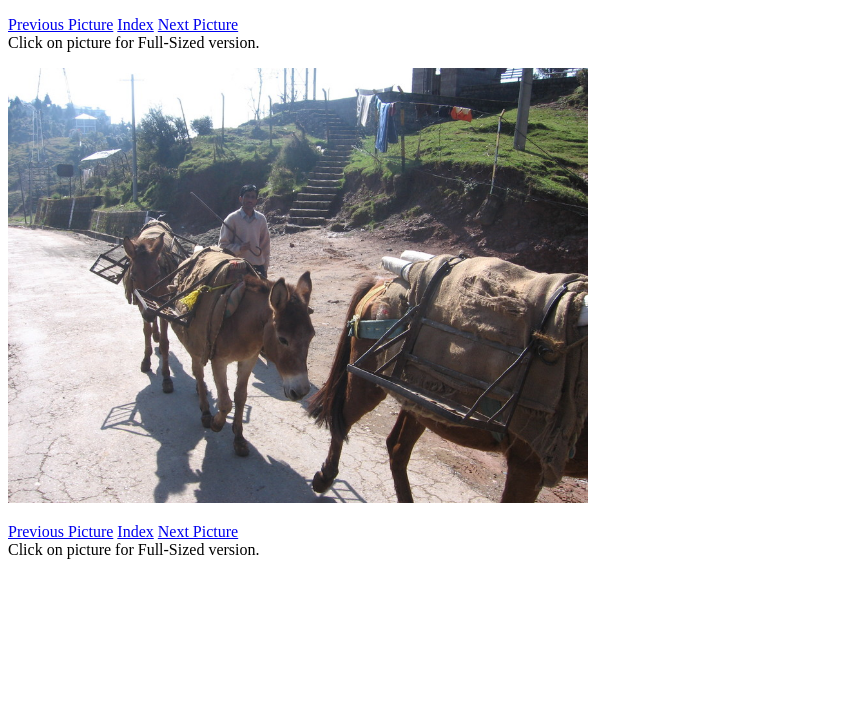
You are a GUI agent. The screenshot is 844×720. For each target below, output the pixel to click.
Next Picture (198, 24)
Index (135, 24)
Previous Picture (60, 24)
